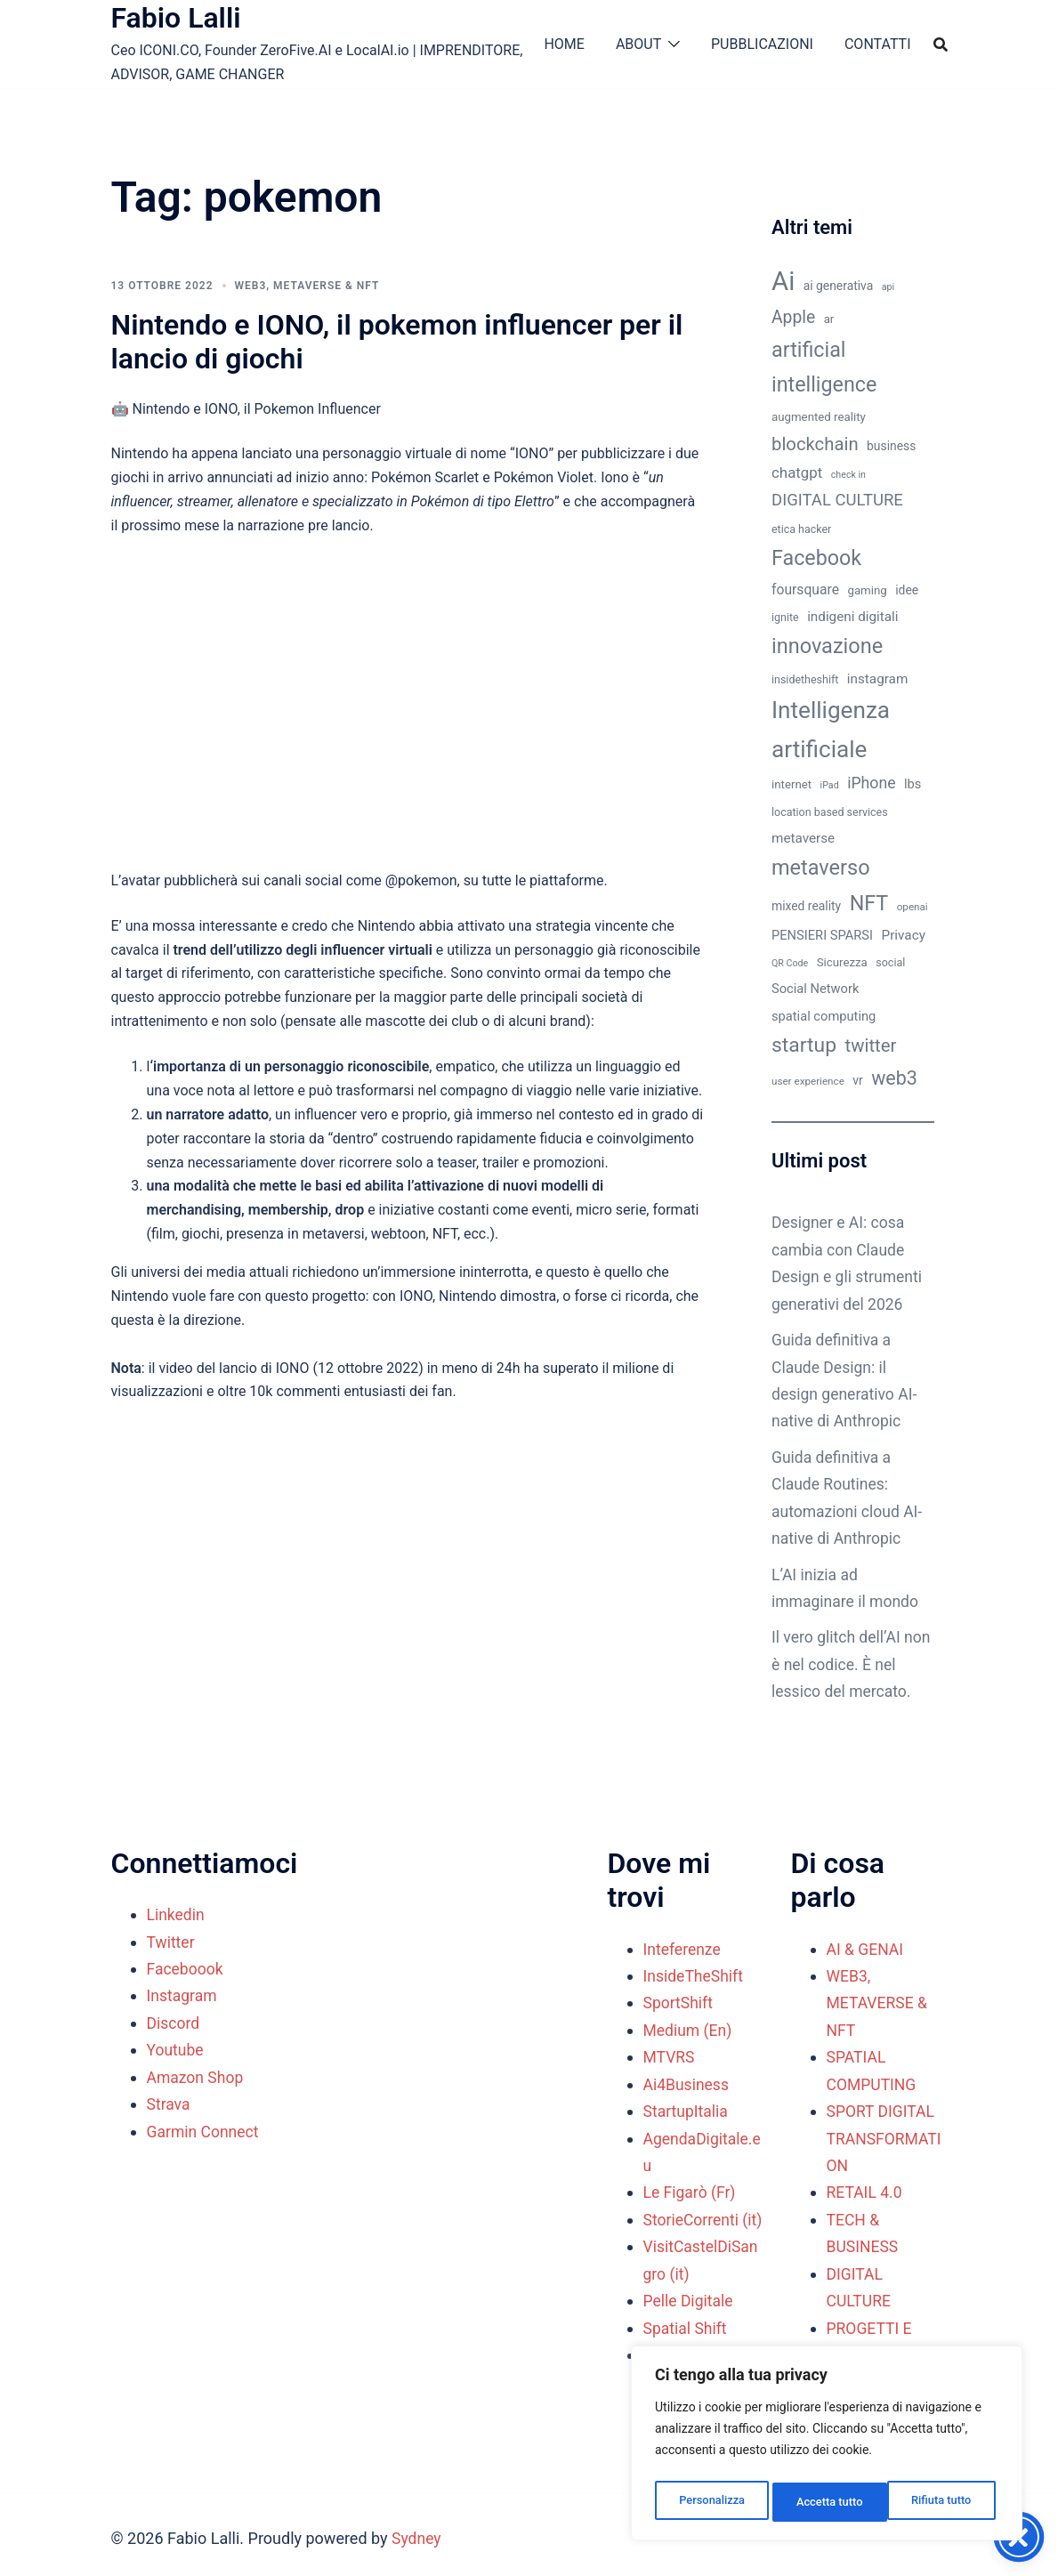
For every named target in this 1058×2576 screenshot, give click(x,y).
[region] (826, 2447)
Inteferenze (683, 1945)
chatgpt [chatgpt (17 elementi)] (796, 472)
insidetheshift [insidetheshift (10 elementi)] (804, 679)
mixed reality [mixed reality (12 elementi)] (806, 906)
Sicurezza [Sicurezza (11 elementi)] (842, 962)
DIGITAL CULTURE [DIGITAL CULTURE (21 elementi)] (837, 500)
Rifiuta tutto (827, 2502)
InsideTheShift (695, 1973)
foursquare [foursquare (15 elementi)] (805, 589)
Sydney (417, 2531)
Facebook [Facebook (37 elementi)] (816, 557)
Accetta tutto (942, 2502)
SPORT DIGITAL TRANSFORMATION (886, 2134)
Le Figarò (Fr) (691, 2187)
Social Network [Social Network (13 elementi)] (815, 989)
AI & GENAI (866, 1945)
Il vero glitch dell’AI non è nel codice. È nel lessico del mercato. (850, 1662)
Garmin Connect (204, 2127)
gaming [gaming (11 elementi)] (866, 590)
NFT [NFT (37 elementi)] (869, 903)
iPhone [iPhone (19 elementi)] (871, 783)
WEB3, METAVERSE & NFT (307, 285)
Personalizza (710, 2502)
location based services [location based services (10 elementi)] (829, 812)
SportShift (679, 2000)
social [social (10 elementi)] (890, 962)
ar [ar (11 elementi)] (829, 319)
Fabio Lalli (176, 18)
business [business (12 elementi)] (891, 446)
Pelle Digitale (689, 2323)
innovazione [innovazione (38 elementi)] (827, 646)
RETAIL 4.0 (865, 2187)
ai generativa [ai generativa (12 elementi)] (839, 286)
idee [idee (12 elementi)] (906, 590)
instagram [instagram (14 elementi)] (877, 679)
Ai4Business (687, 2080)
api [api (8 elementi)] (888, 287)
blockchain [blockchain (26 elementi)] (815, 444)
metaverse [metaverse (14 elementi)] (803, 838)
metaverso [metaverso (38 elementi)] (820, 867)
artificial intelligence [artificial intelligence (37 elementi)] (823, 367)
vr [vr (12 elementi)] (857, 1080)
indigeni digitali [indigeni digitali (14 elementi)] (852, 617)
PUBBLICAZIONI (762, 44)
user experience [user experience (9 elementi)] (807, 1081)
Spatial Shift (686, 2349)
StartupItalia (687, 2107)
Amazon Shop (196, 2072)
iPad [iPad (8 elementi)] (829, 785)
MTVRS (670, 2053)
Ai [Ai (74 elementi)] (783, 281)
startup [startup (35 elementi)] (803, 1045)
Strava (169, 2100)
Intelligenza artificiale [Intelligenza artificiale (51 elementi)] (830, 730)
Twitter (172, 1938)
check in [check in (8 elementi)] (848, 474)
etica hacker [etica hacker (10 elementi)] (801, 529)
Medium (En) (689, 2026)
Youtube (176, 2046)
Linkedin (176, 1911)
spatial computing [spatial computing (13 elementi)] (823, 1016)
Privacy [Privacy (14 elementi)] (903, 935)
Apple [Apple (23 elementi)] (793, 317)
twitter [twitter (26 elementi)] (871, 1045)
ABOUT (638, 44)
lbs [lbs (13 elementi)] (912, 784)
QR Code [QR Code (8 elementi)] (789, 963)
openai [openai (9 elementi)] (912, 906)
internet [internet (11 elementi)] (791, 784)
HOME (564, 44)
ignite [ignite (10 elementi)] (785, 617)
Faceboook (186, 1965)
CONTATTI (877, 44)
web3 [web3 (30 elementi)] (894, 1078)
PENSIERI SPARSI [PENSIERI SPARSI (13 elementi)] (822, 935)
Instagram (183, 1992)
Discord (174, 2019)
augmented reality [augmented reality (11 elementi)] (818, 417)
